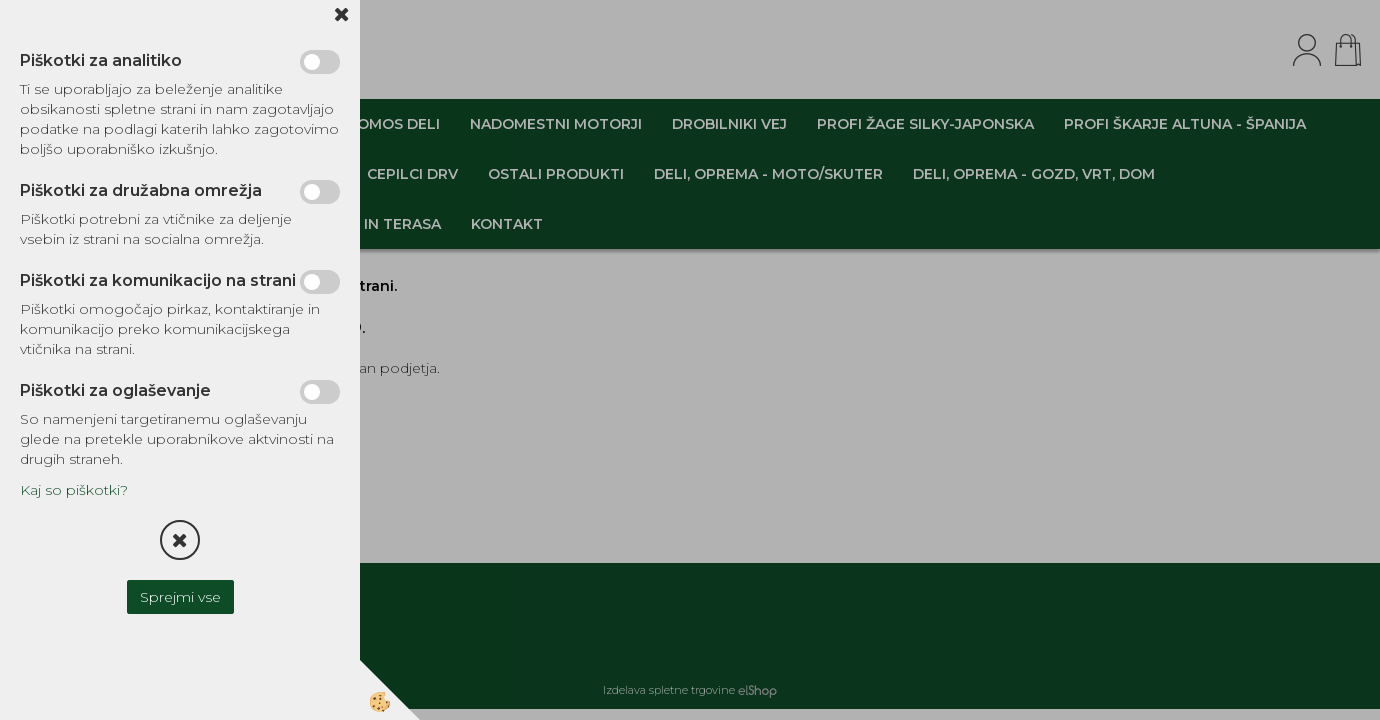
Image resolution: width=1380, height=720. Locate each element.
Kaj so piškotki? (74, 490)
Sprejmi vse (180, 597)
